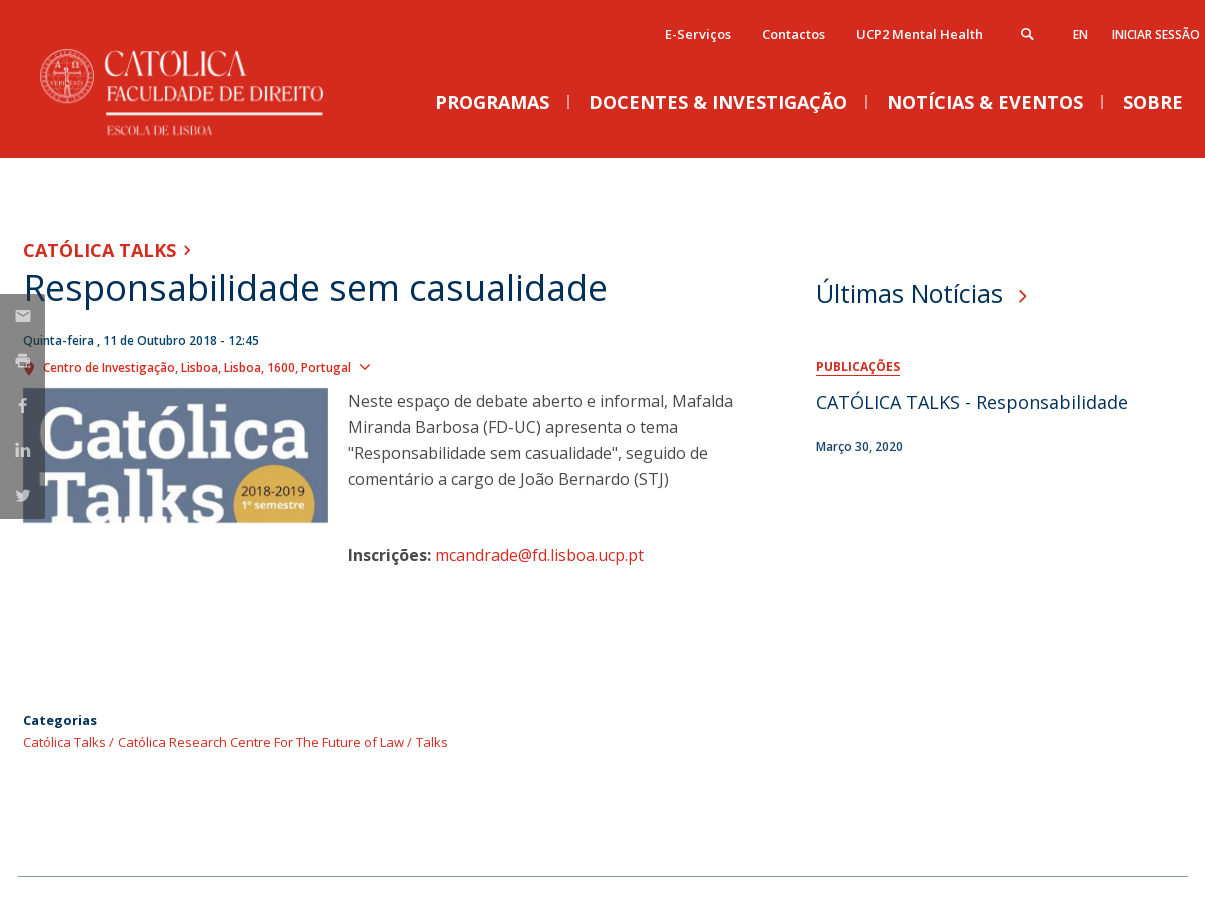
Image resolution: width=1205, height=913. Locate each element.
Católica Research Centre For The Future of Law (261, 742)
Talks (432, 742)
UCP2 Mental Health (919, 34)
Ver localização (430, 366)
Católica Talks (99, 250)
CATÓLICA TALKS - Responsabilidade (972, 402)
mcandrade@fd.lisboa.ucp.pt (539, 555)
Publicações (858, 366)
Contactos (793, 34)
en (1080, 34)
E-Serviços (698, 34)
